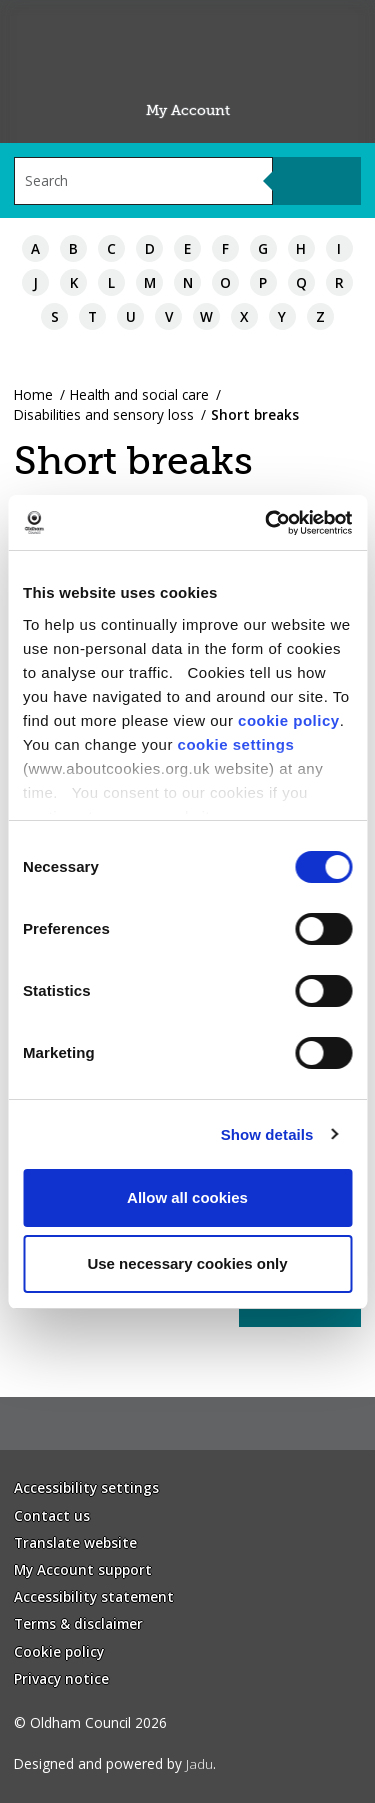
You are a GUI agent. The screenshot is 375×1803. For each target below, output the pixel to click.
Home (33, 394)
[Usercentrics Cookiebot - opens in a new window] (267, 523)
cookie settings (236, 744)
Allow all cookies (187, 1197)
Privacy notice (61, 1678)
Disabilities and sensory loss (104, 414)
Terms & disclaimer (78, 1623)
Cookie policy (59, 1651)
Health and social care (139, 394)
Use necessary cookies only (187, 1263)
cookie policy (289, 720)
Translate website (75, 1542)
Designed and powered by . (115, 1763)
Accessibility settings (86, 1487)
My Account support (83, 1569)
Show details (267, 1134)
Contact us (52, 1515)
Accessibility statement (94, 1596)
